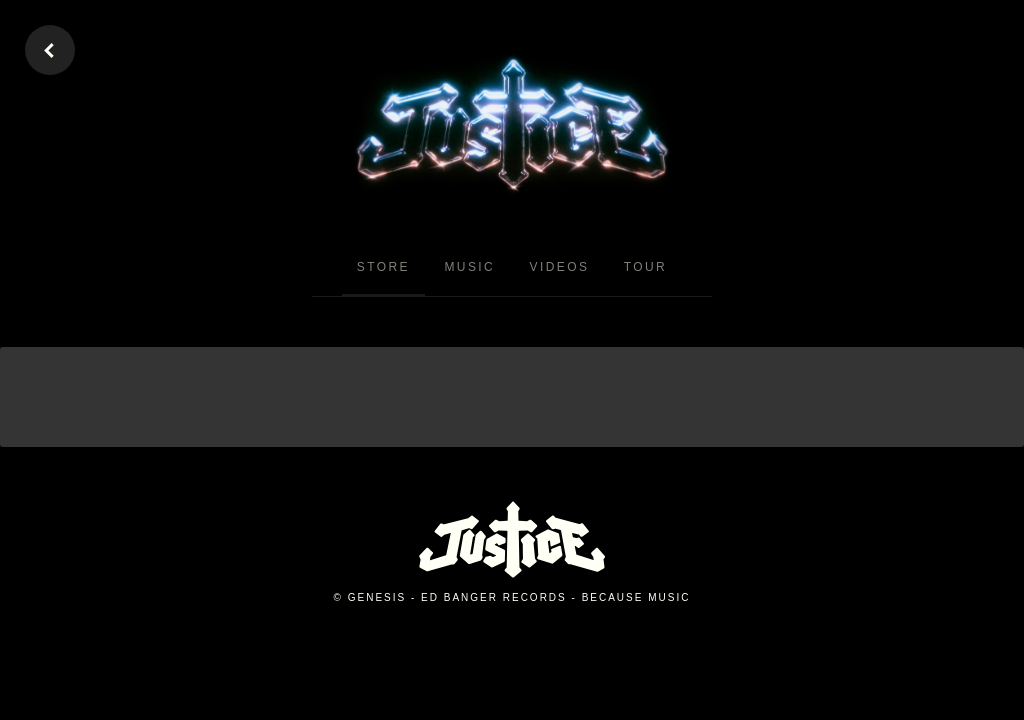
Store (383, 267)
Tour (645, 267)
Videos (560, 267)
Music (469, 267)
